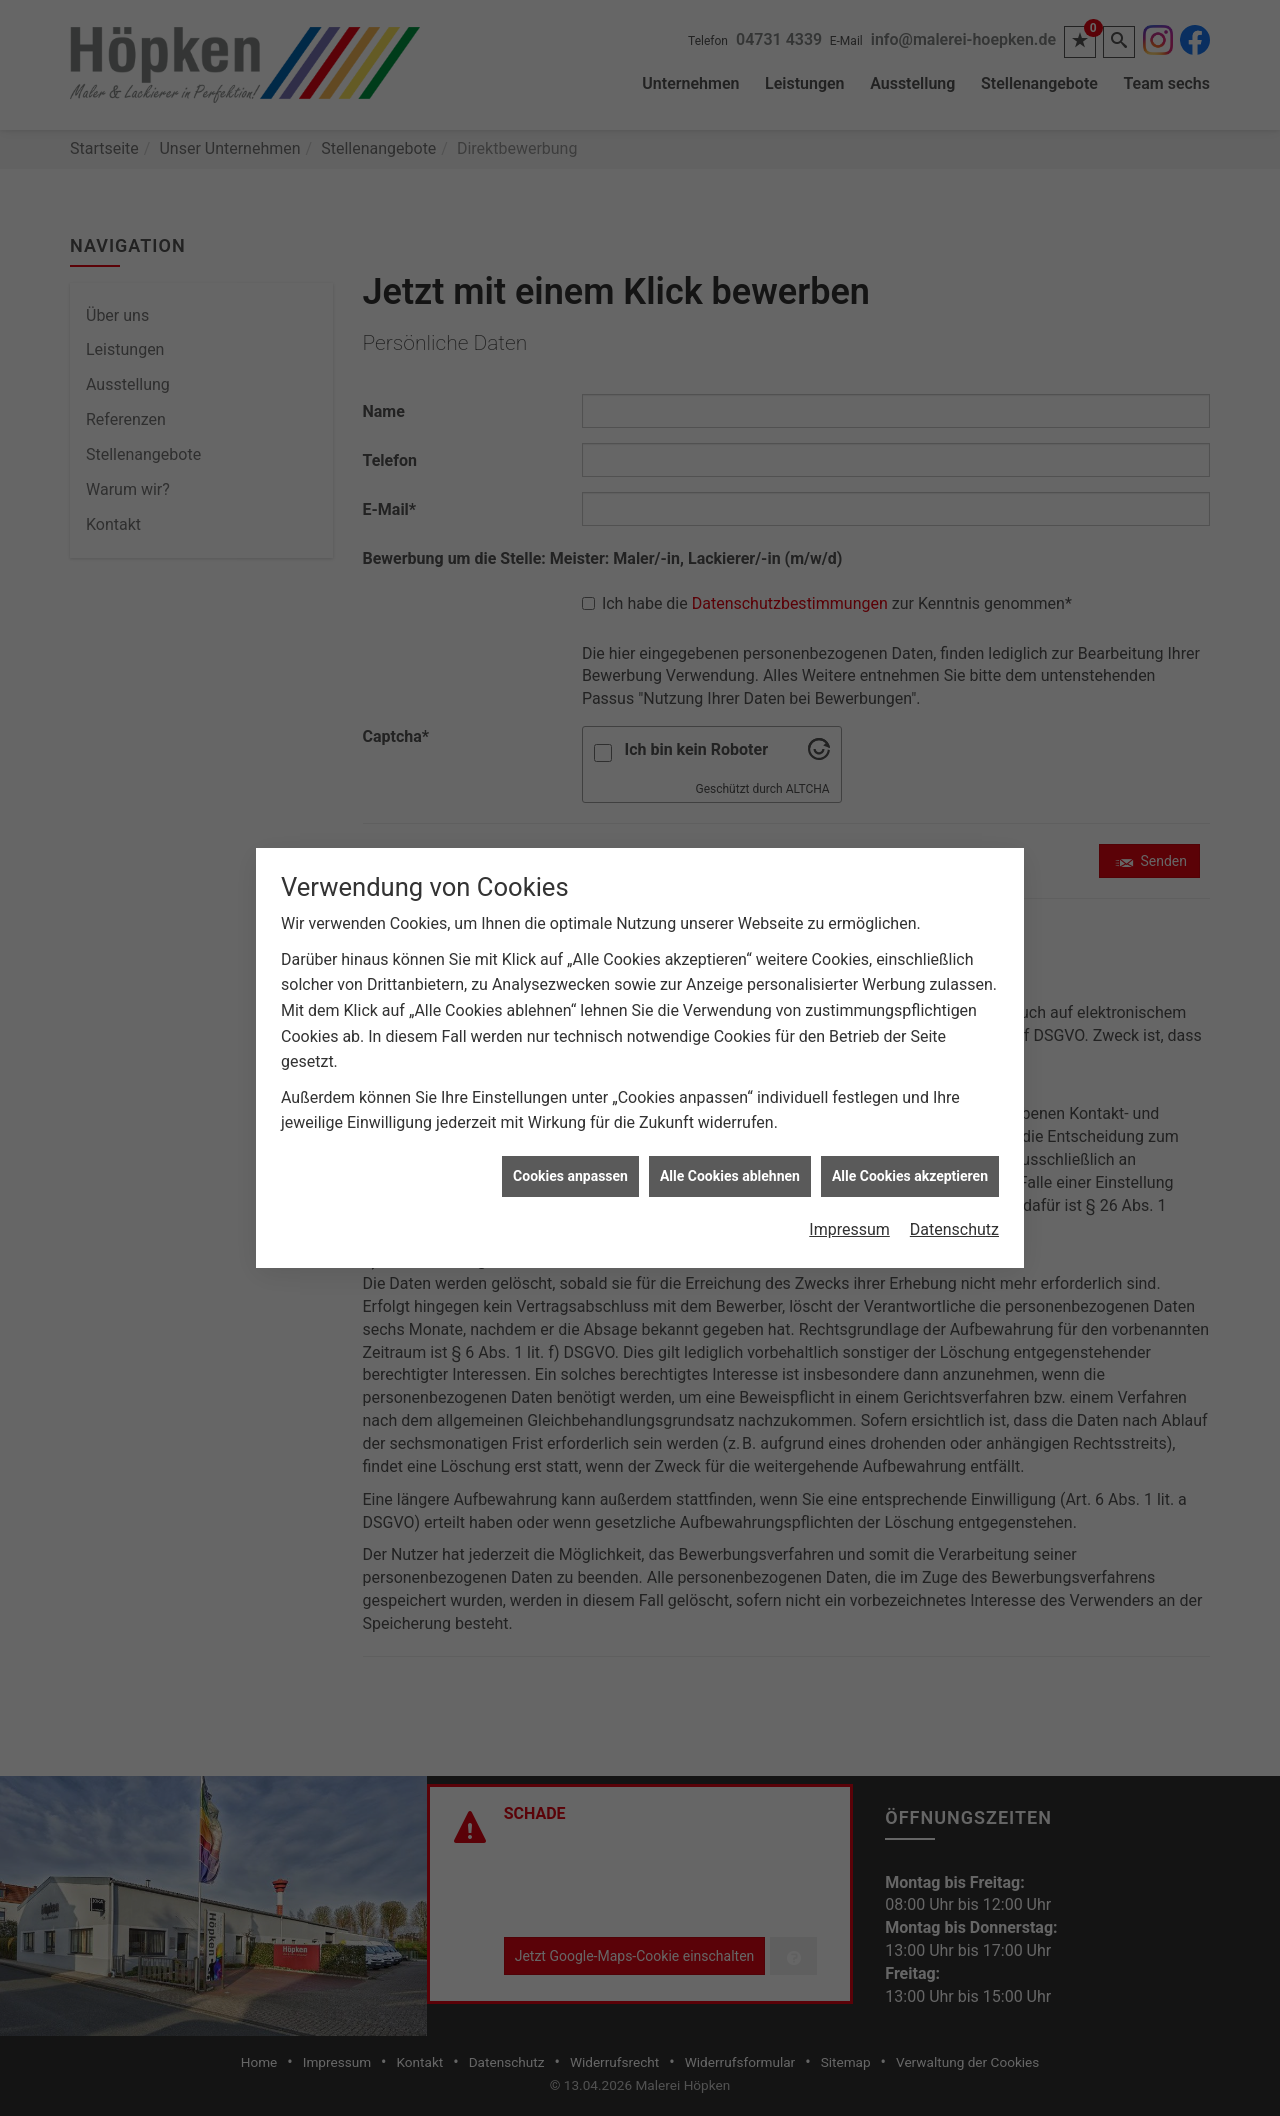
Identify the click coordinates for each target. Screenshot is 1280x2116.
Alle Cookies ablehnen (730, 1148)
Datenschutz (954, 1202)
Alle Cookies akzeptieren (910, 1148)
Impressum (849, 1202)
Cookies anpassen (570, 1148)
